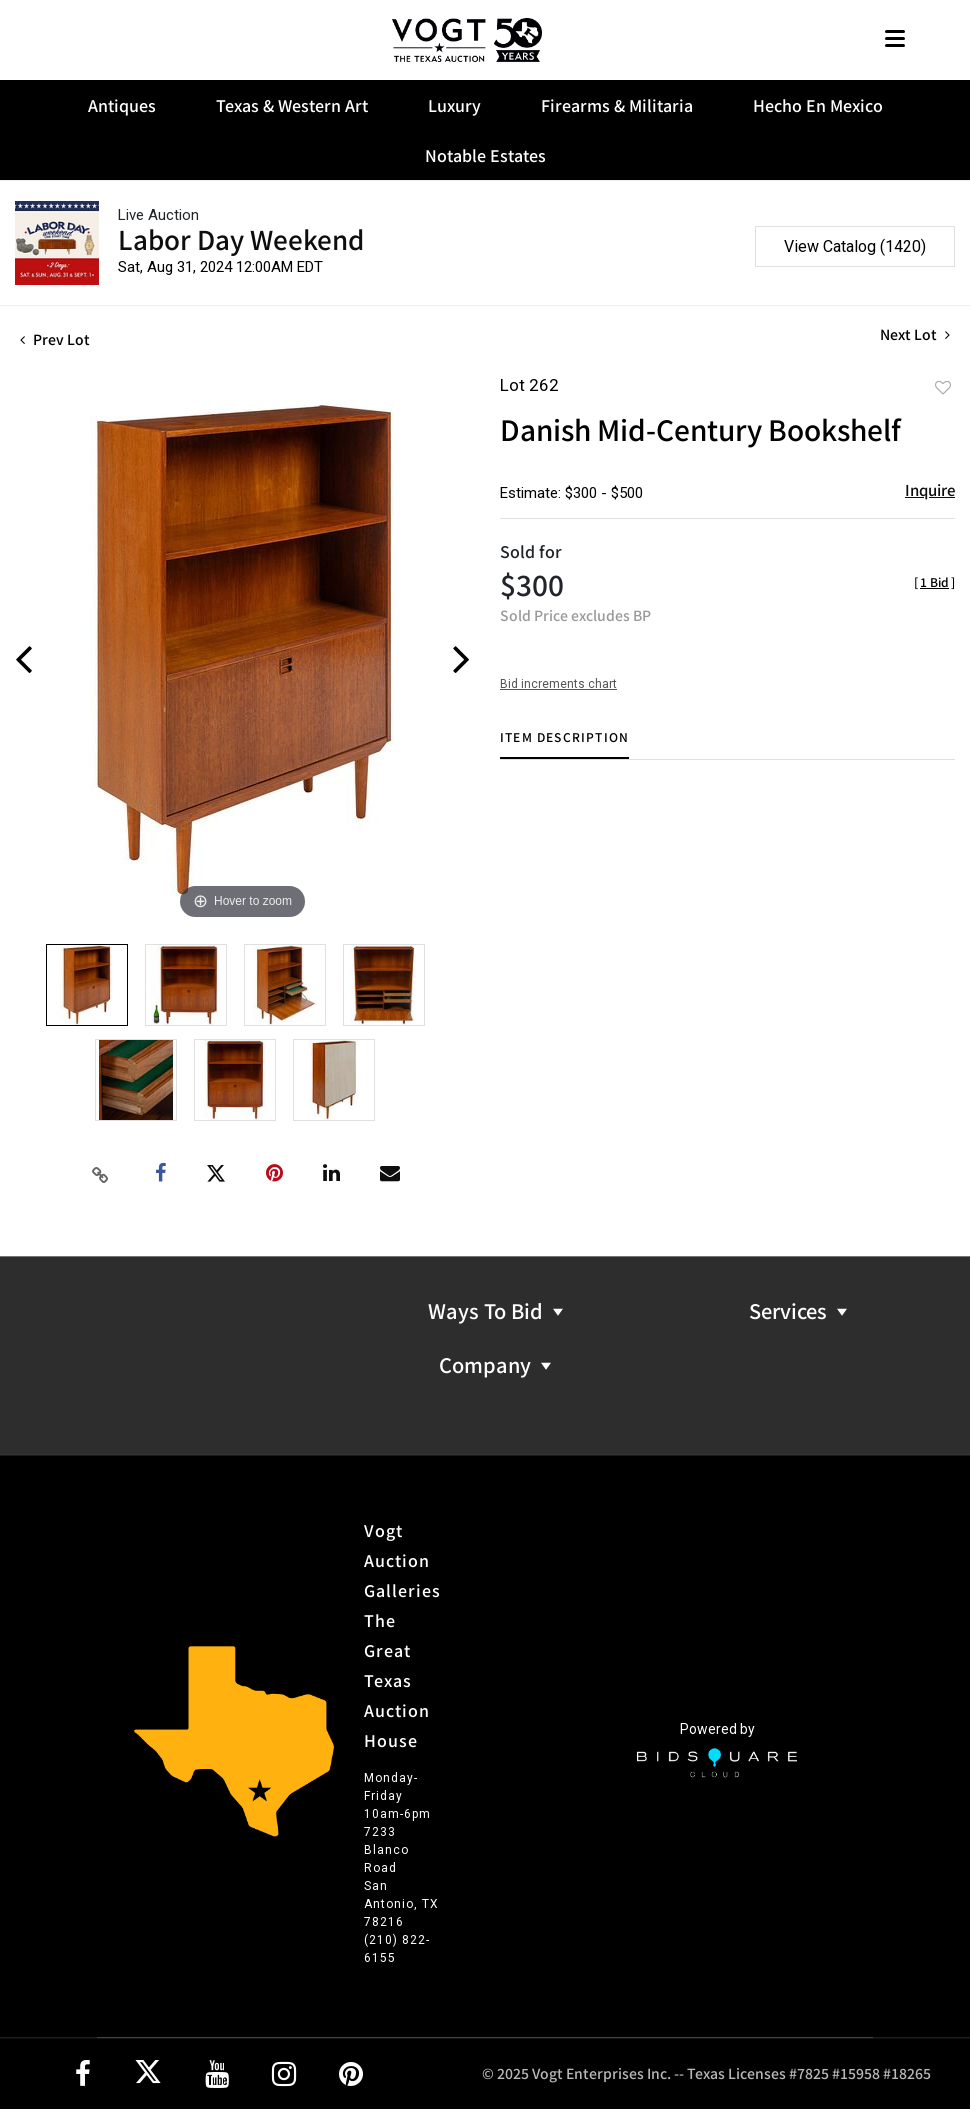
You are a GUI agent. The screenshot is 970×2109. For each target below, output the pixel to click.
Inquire (930, 489)
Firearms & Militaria (617, 105)
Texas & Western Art (292, 105)
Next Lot (915, 334)
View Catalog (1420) (855, 246)
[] (934, 581)
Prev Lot (55, 339)
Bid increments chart (558, 684)
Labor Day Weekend (241, 238)
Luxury (454, 105)
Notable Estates (485, 155)
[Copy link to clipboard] (100, 1174)
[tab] (564, 744)
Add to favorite (943, 387)
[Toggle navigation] (895, 40)
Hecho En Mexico (818, 105)
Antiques (122, 105)
